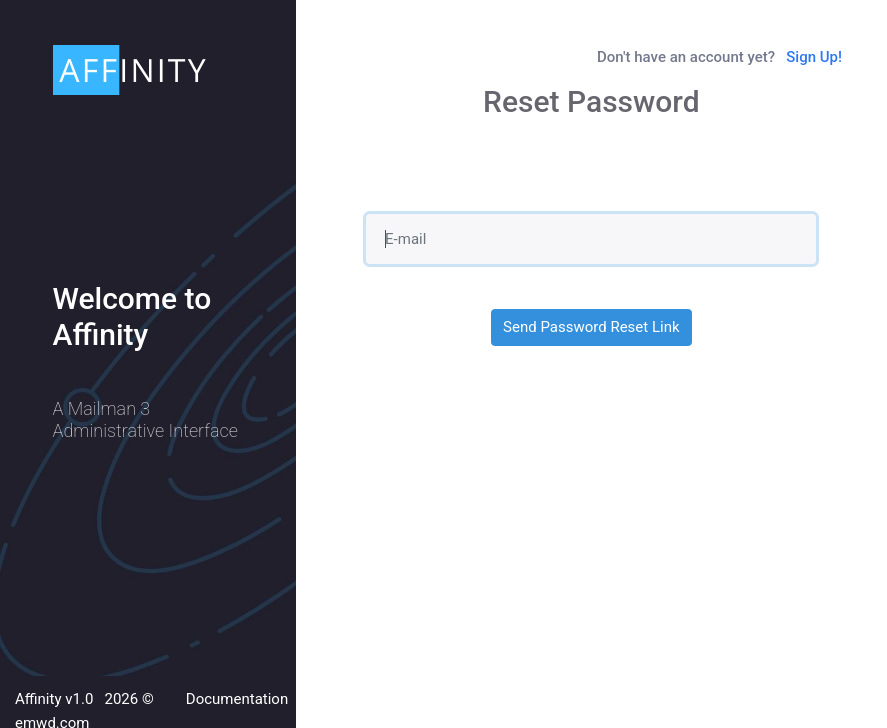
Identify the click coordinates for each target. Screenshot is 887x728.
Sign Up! (814, 57)
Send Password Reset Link (591, 327)
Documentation (237, 699)
